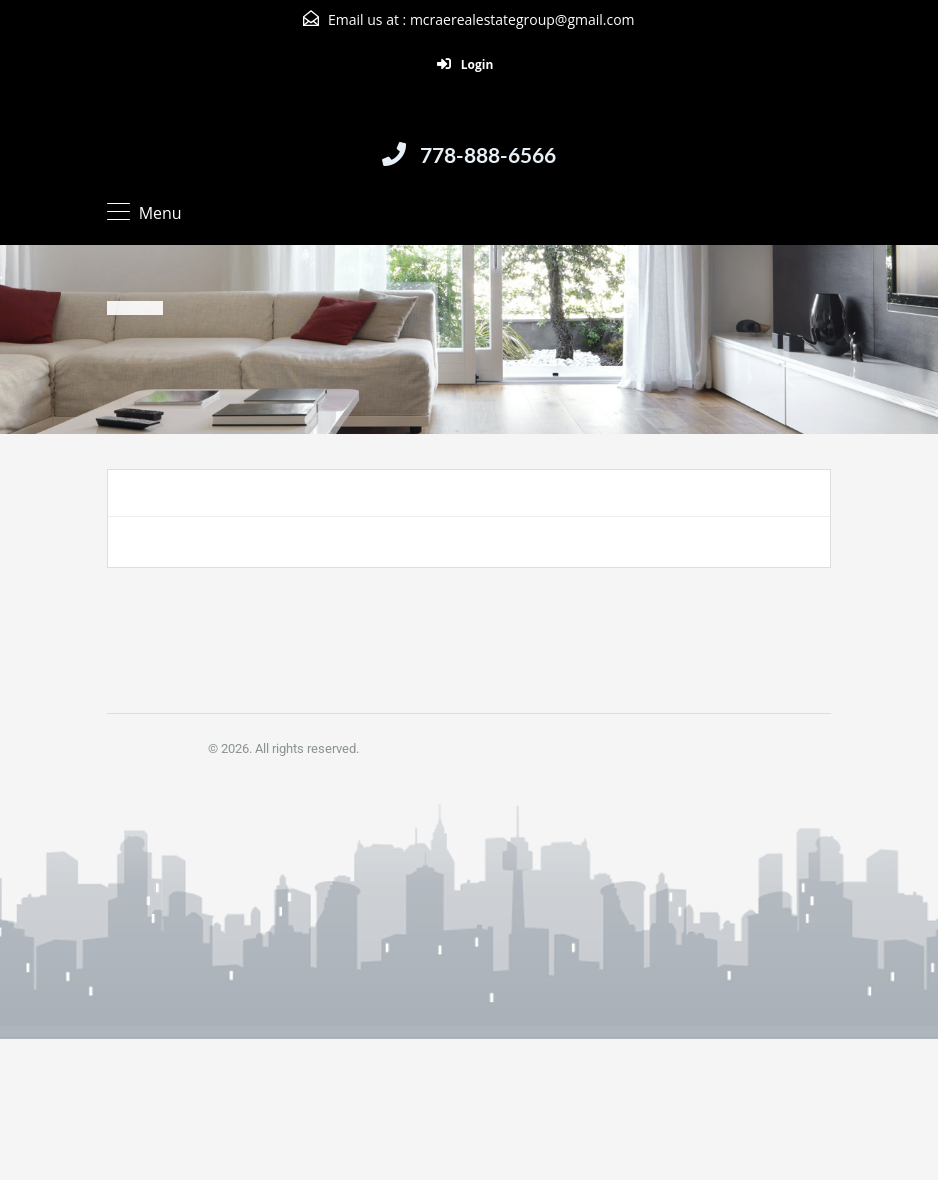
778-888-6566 (488, 154)
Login (465, 64)
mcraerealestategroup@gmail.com (522, 19)
